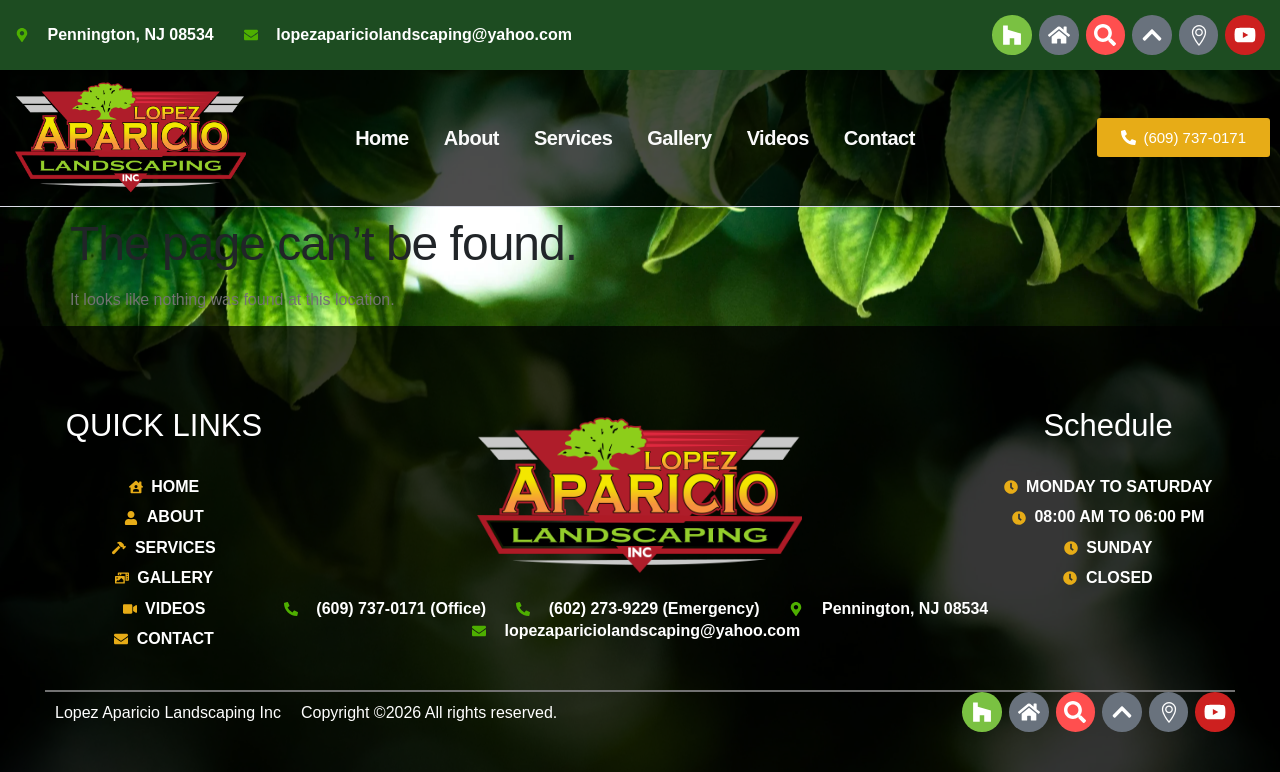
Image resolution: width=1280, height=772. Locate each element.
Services (573, 138)
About (471, 138)
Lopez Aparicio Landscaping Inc (168, 712)
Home (382, 138)
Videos (778, 138)
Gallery (679, 138)
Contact (879, 138)
